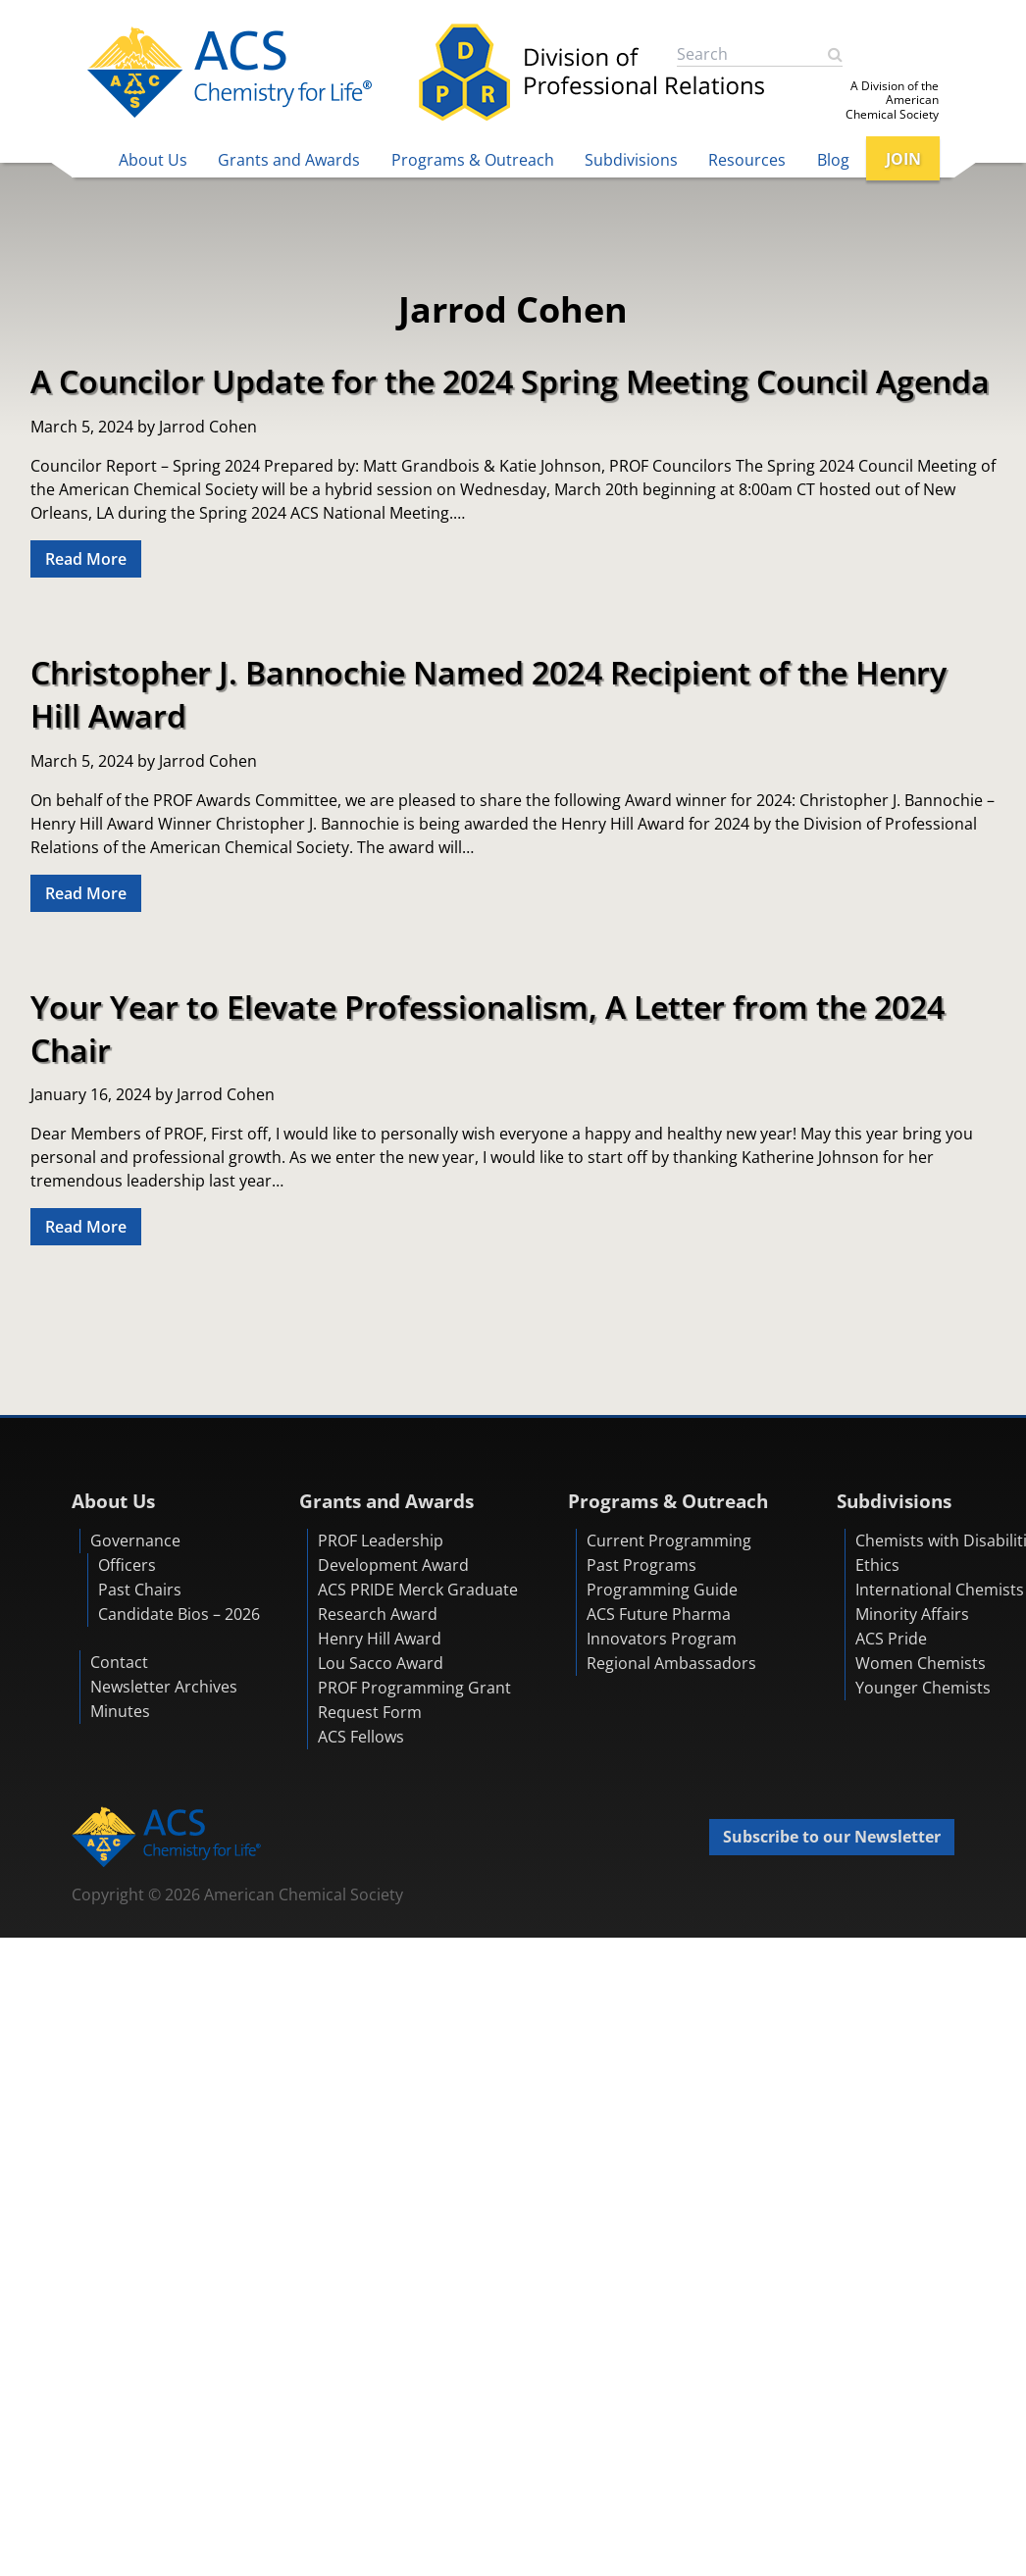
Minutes (120, 1711)
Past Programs (641, 1565)
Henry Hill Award (379, 1638)
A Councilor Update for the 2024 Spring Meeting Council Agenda (510, 380)
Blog (833, 160)
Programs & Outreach (472, 160)
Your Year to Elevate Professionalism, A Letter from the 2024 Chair (487, 1028)
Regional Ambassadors (671, 1663)
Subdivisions (631, 160)
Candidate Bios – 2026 (179, 1614)
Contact (119, 1662)
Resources (747, 160)
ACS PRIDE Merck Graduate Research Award (418, 1602)
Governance (135, 1540)
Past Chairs (139, 1589)
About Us (153, 160)
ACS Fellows (361, 1736)
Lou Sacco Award (380, 1663)
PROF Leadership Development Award (393, 1553)
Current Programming (669, 1540)
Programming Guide (662, 1589)
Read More (86, 559)
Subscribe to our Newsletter (832, 1836)
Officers (127, 1565)
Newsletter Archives (163, 1686)
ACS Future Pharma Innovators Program (662, 1626)
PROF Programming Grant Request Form (414, 1700)
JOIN (903, 159)
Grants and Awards (289, 160)
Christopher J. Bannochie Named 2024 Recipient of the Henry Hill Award (488, 693)
